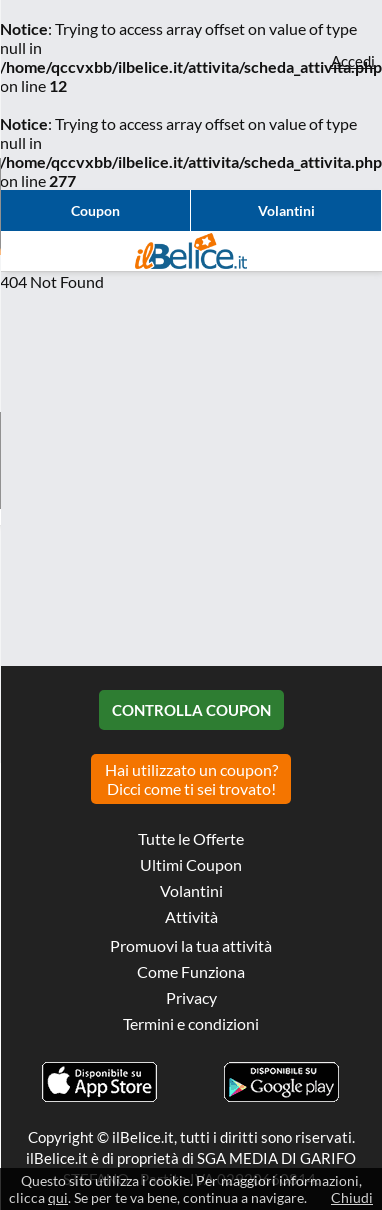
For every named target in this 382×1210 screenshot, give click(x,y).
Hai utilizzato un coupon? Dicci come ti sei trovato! (191, 779)
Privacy (191, 997)
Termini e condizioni (191, 1023)
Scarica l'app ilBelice (100, 1082)
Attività (191, 916)
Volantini (286, 210)
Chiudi (352, 1197)
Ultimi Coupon (191, 864)
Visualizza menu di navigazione (25, 251)
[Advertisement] (187, 478)
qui (58, 1197)
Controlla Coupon (191, 710)
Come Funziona (191, 971)
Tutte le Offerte (191, 838)
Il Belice (191, 251)
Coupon (95, 210)
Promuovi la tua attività (191, 945)
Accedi (353, 61)
